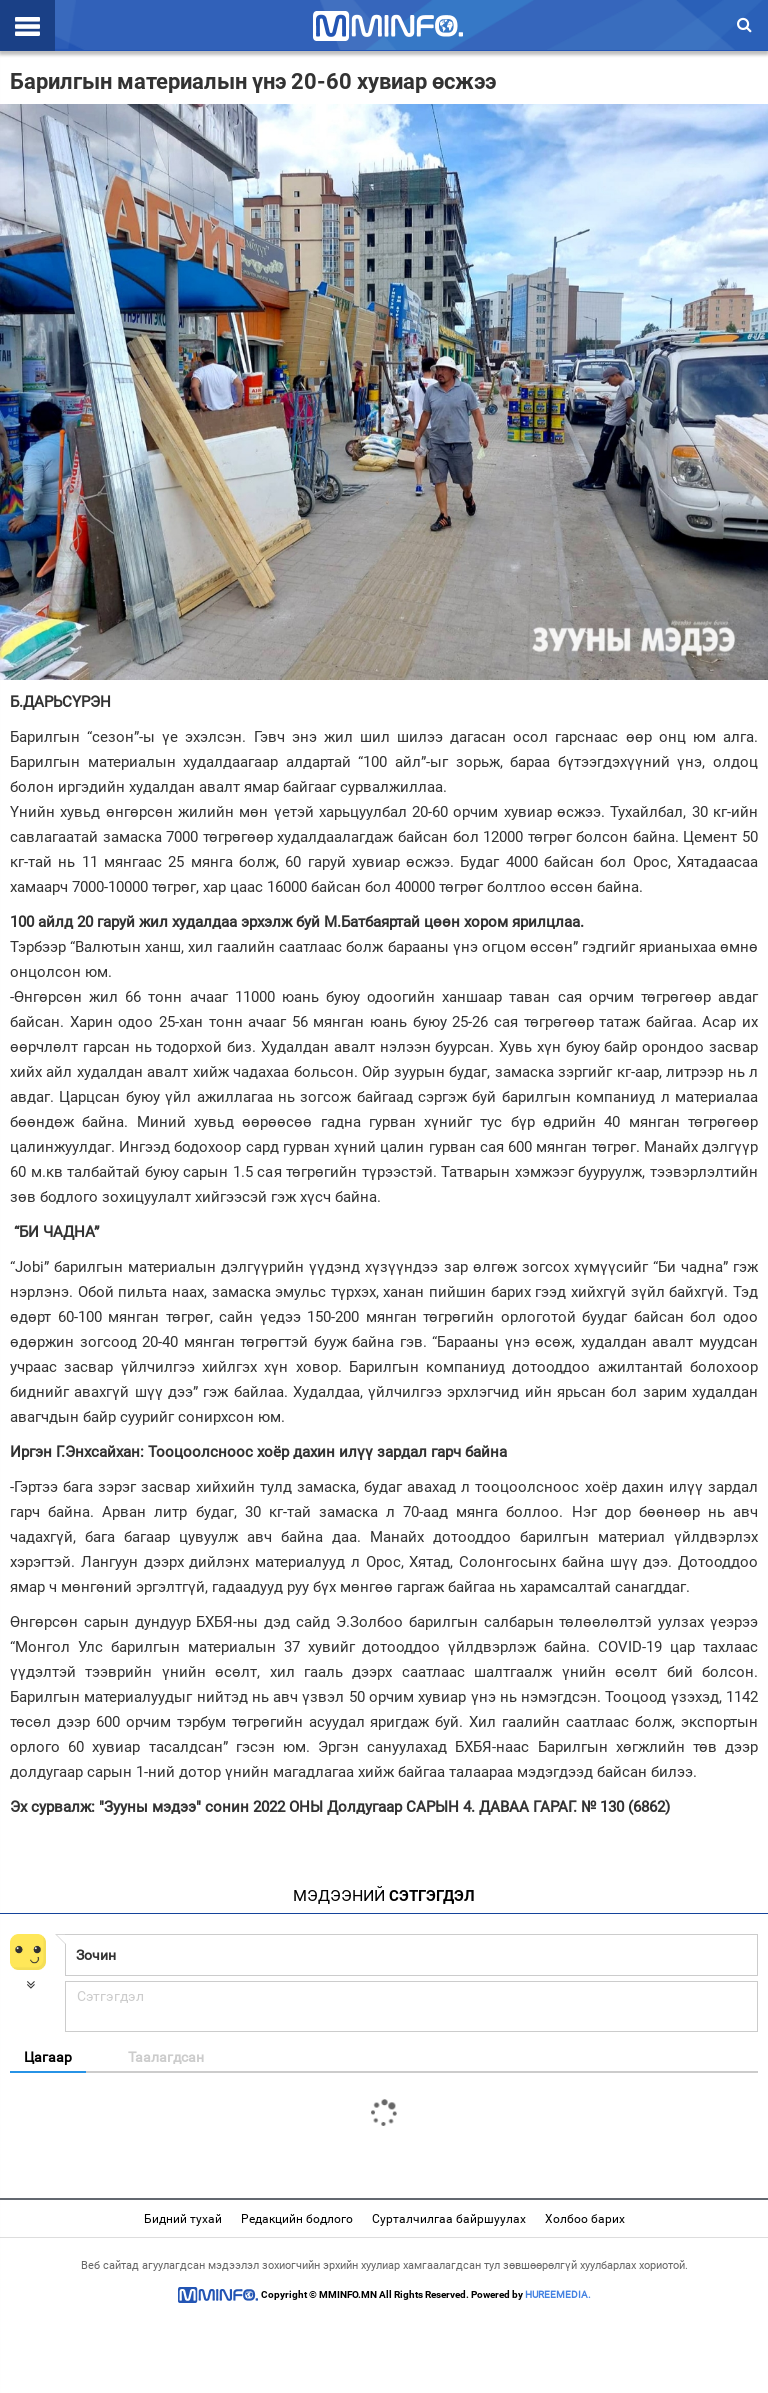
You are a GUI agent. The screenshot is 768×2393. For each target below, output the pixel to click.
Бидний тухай (183, 2219)
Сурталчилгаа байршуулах (449, 2219)
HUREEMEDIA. (558, 2294)
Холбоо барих (585, 2219)
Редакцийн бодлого (297, 2219)
